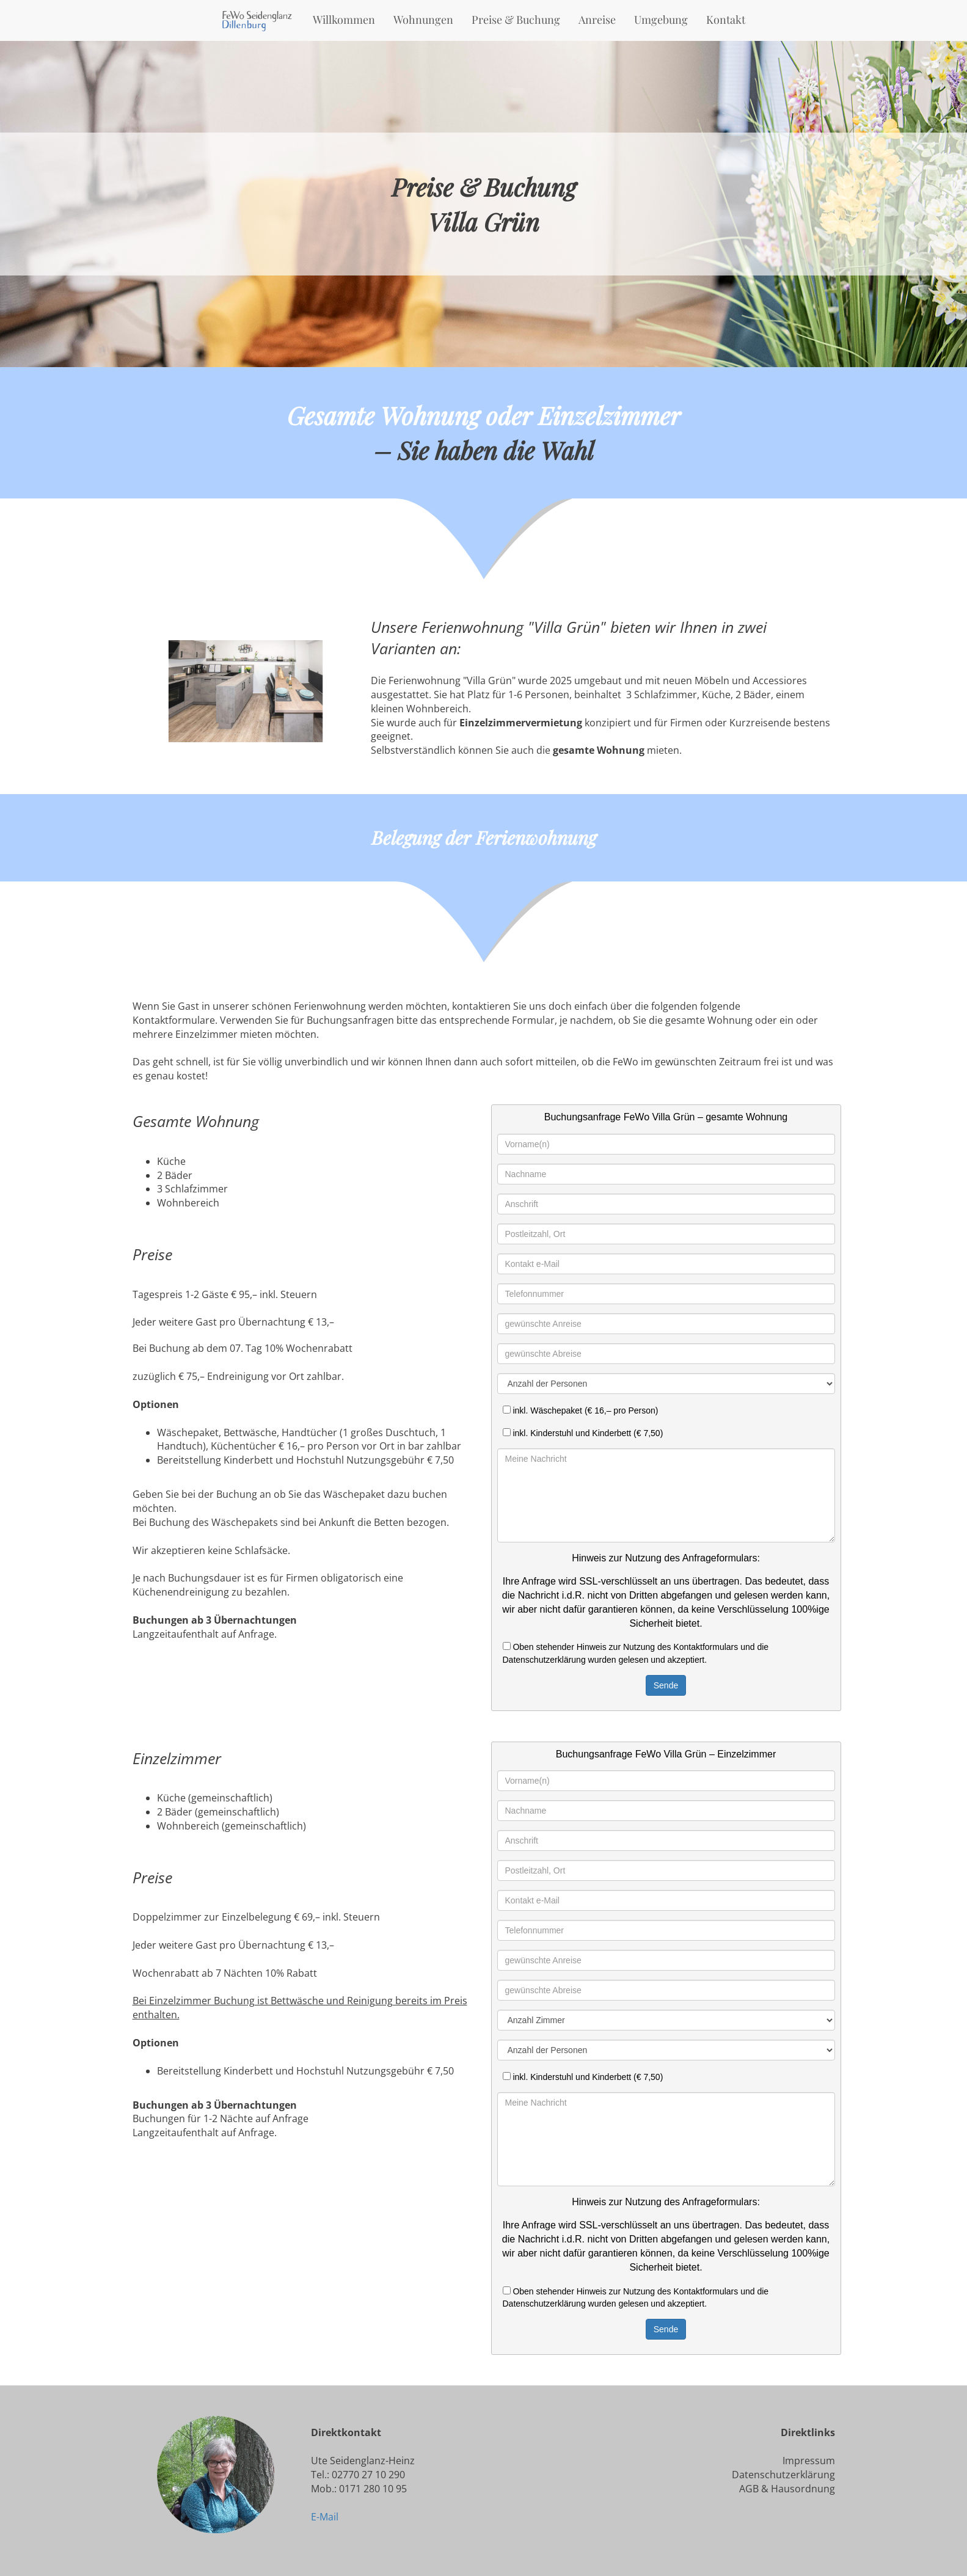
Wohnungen (423, 19)
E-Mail (324, 2516)
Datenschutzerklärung (783, 2474)
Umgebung (661, 19)
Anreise (597, 19)
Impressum (809, 2460)
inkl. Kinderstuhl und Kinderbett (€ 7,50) (583, 1433)
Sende (666, 1685)
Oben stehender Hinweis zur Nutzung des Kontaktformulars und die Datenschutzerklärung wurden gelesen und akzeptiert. (636, 1653)
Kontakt (725, 19)
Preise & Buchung (516, 19)
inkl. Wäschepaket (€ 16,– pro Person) (581, 1410)
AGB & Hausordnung (787, 2488)
